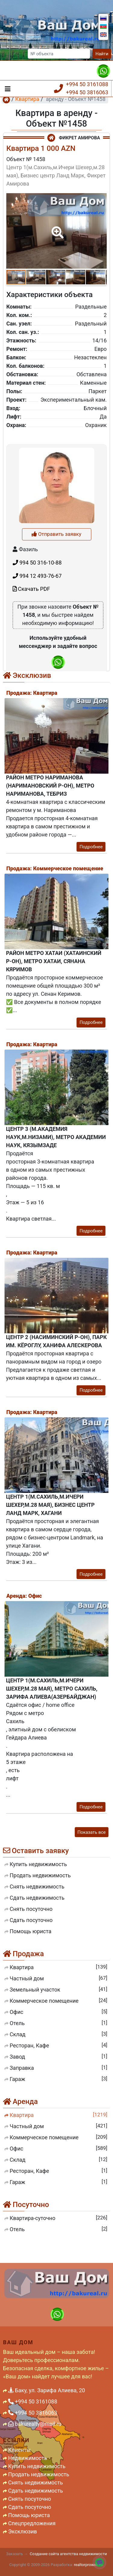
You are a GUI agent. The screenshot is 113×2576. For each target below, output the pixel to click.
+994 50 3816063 (87, 92)
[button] (56, 228)
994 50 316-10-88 (37, 653)
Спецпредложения (31, 2523)
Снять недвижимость (35, 2482)
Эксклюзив (22, 2531)
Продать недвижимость (38, 2474)
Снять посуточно (29, 2499)
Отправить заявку (56, 625)
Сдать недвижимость (35, 2490)
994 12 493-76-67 (37, 667)
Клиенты (19, 2450)
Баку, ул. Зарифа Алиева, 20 (46, 2390)
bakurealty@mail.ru (34, 2424)
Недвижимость (27, 2458)
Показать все (91, 1832)
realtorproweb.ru (88, 2564)
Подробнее (91, 846)
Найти (102, 54)
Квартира (27, 99)
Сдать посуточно (29, 2507)
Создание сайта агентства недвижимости (68, 2554)
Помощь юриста (29, 2515)
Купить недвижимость (36, 2466)
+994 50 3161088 (87, 84)
